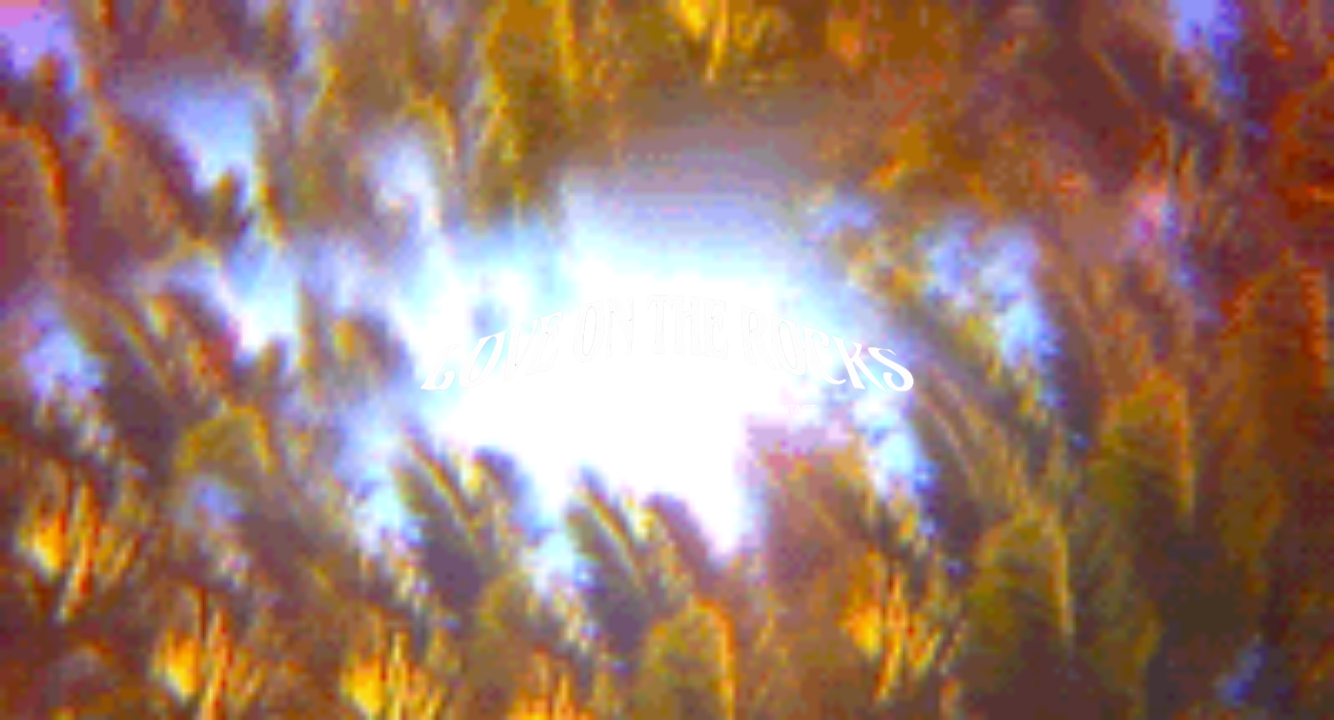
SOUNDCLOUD (616, 409)
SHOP (537, 409)
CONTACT (790, 409)
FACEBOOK (709, 409)
